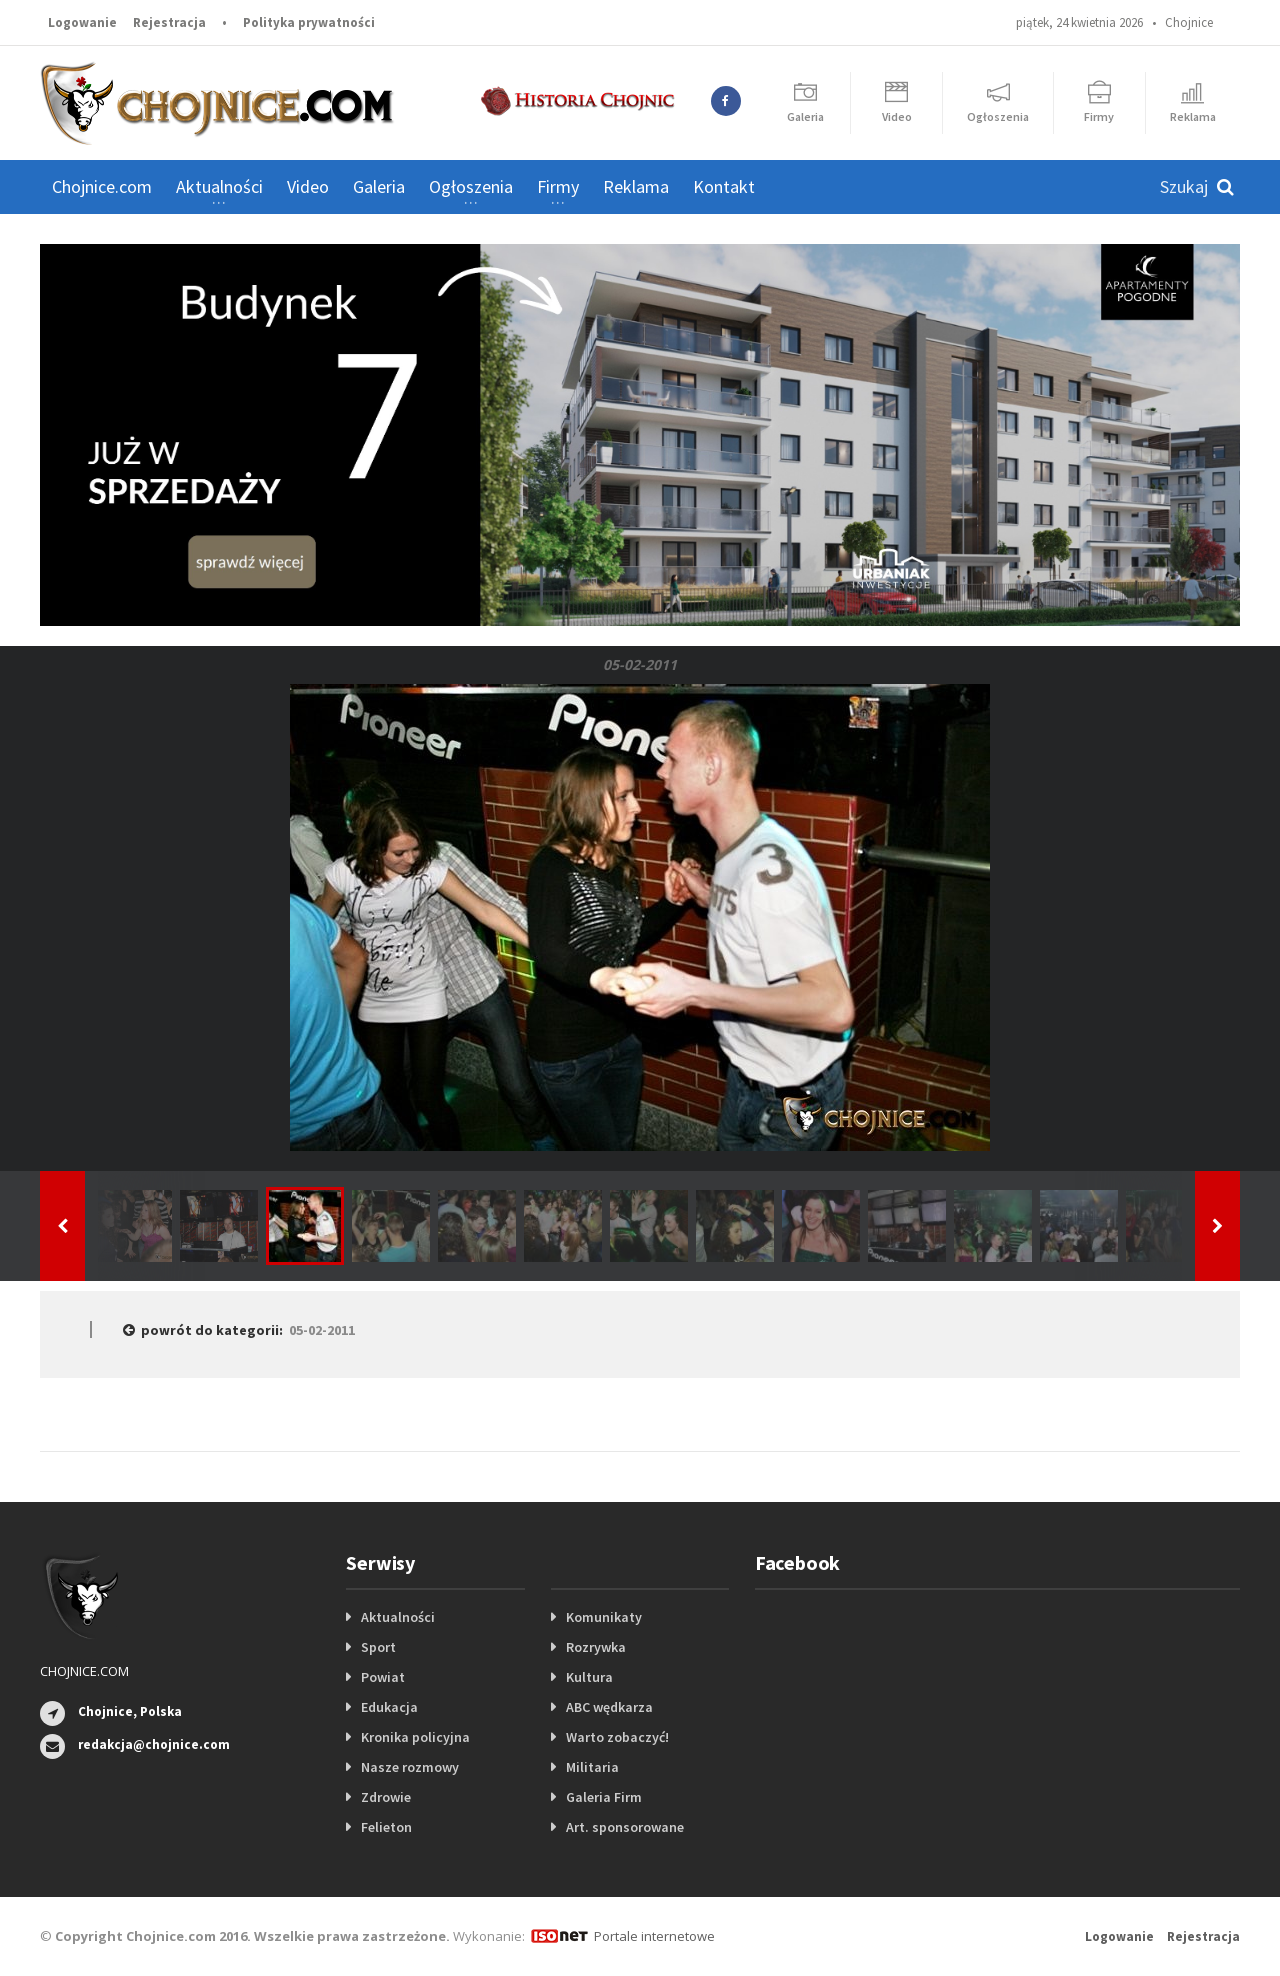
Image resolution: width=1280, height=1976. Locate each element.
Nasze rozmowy (410, 1767)
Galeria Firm (604, 1797)
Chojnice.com (102, 186)
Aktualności (398, 1617)
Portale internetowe (654, 1936)
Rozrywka (596, 1647)
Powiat (383, 1677)
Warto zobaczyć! (617, 1737)
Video (308, 186)
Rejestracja (169, 22)
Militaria (592, 1767)
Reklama (636, 186)
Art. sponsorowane (625, 1827)
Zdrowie (386, 1797)
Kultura (589, 1677)
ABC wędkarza (609, 1707)
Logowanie (82, 22)
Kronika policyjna (415, 1737)
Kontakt (724, 186)
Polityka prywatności (309, 22)
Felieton (386, 1827)
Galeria (379, 186)
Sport (378, 1647)
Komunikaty (604, 1617)
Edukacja (389, 1707)
